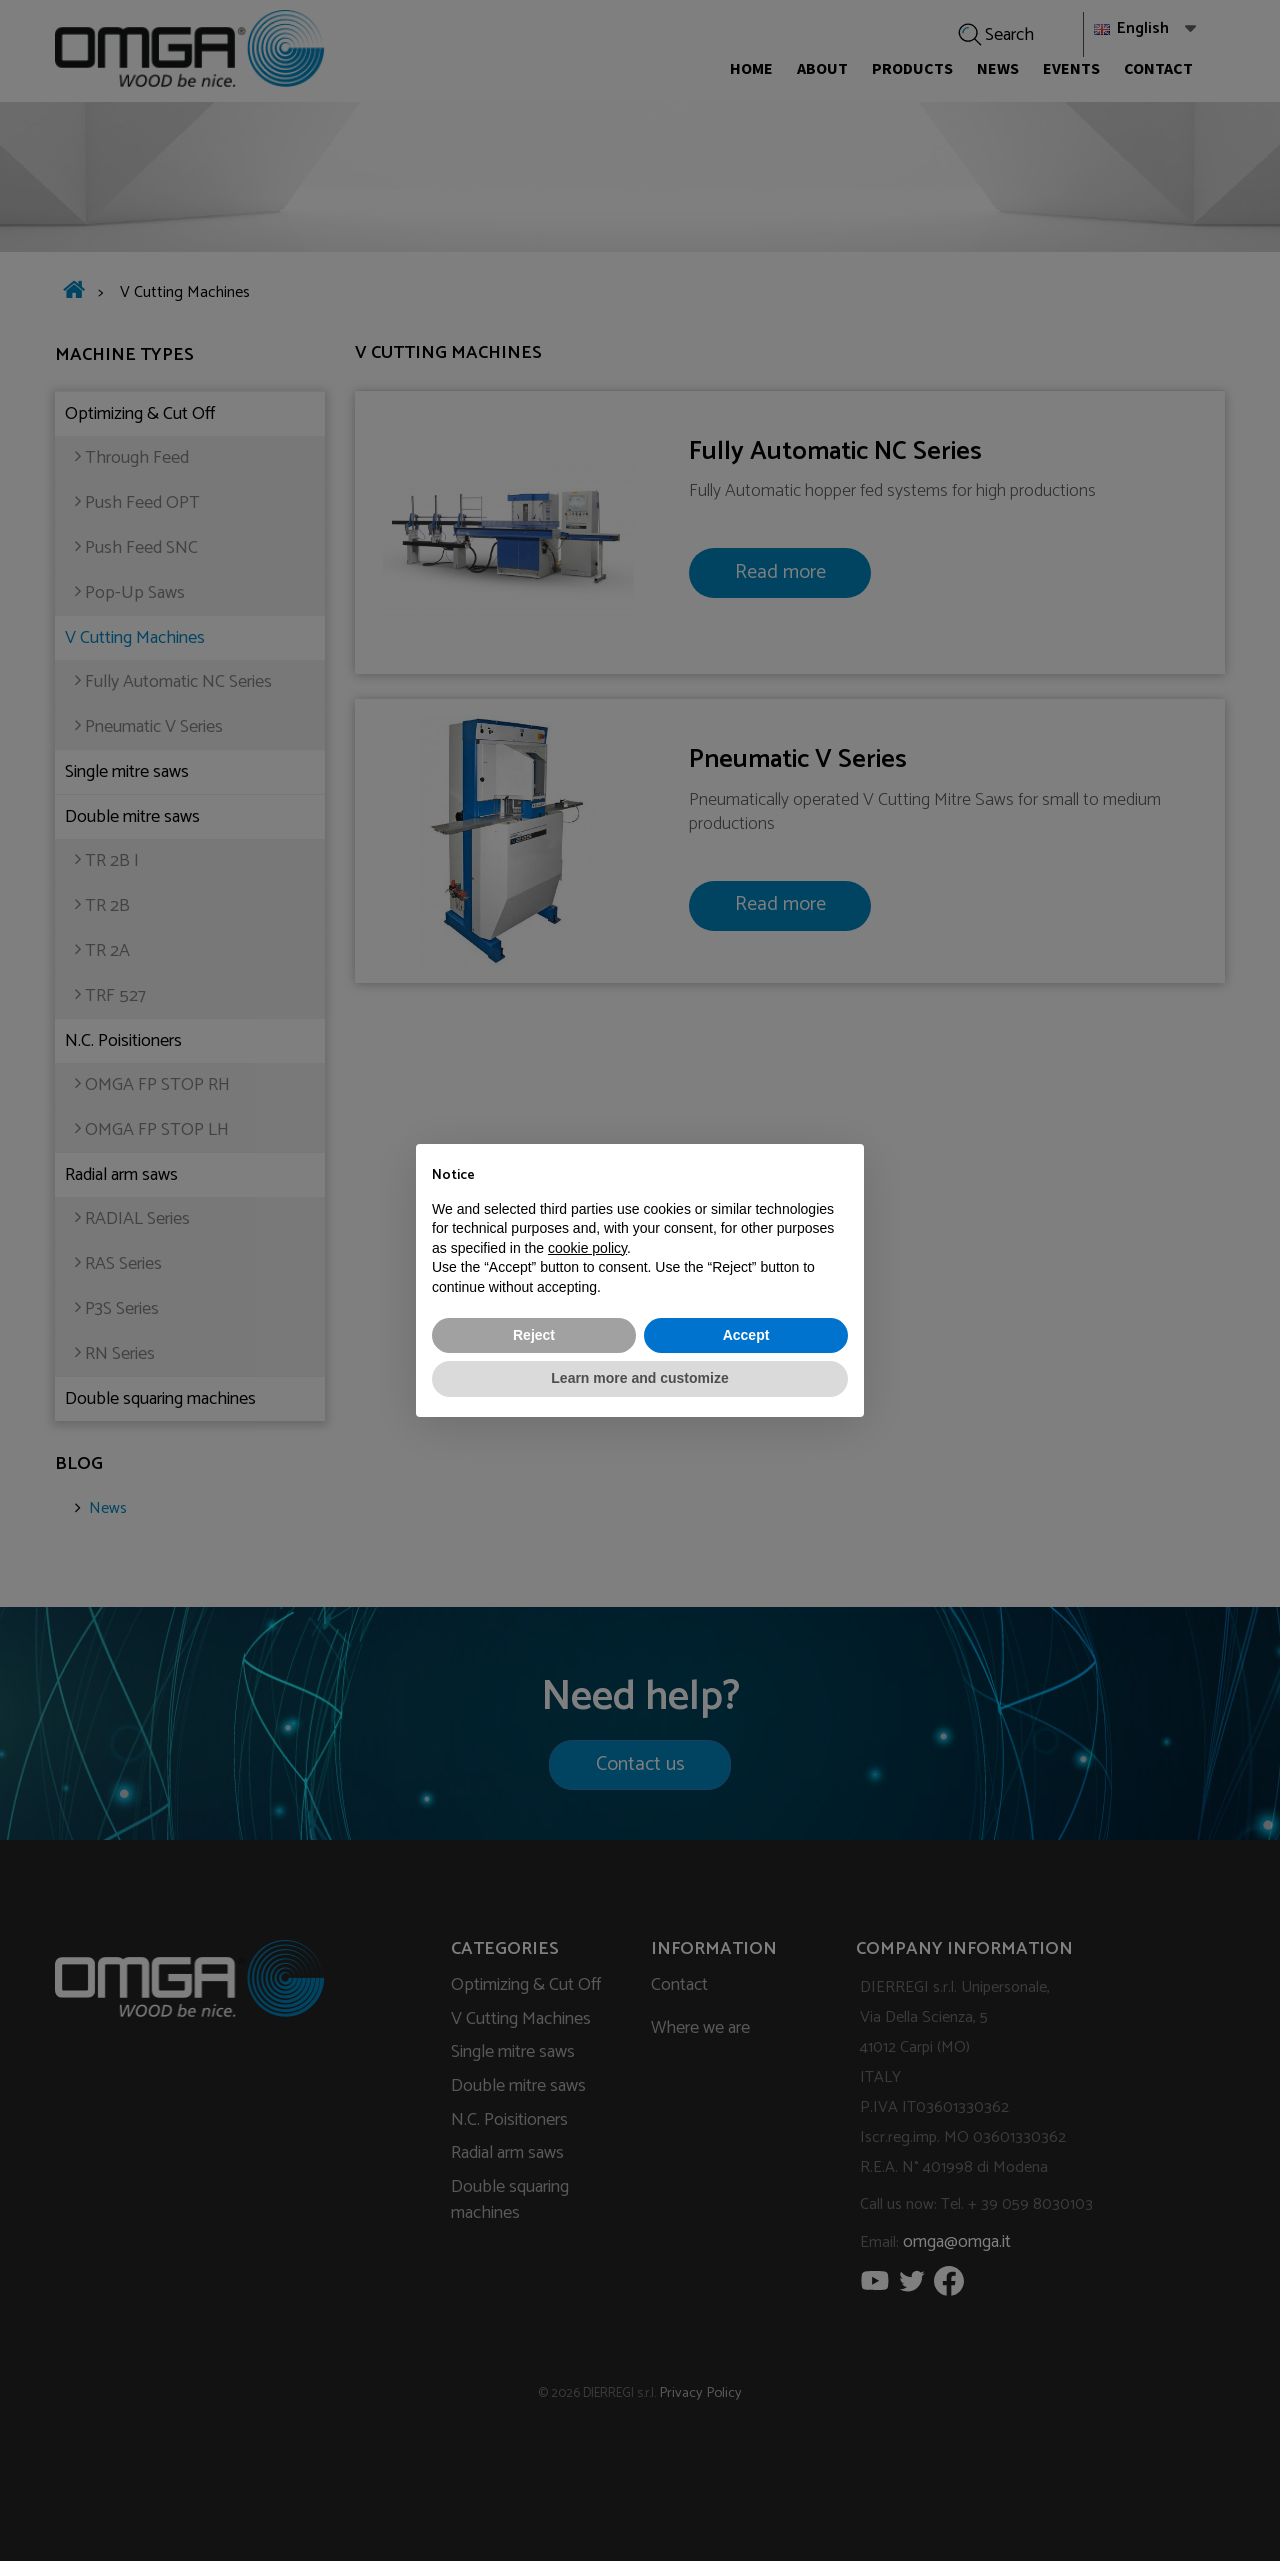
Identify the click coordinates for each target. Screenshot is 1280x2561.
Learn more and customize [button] (639, 1378)
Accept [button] (746, 1335)
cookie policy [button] (587, 1248)
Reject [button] (534, 1335)
